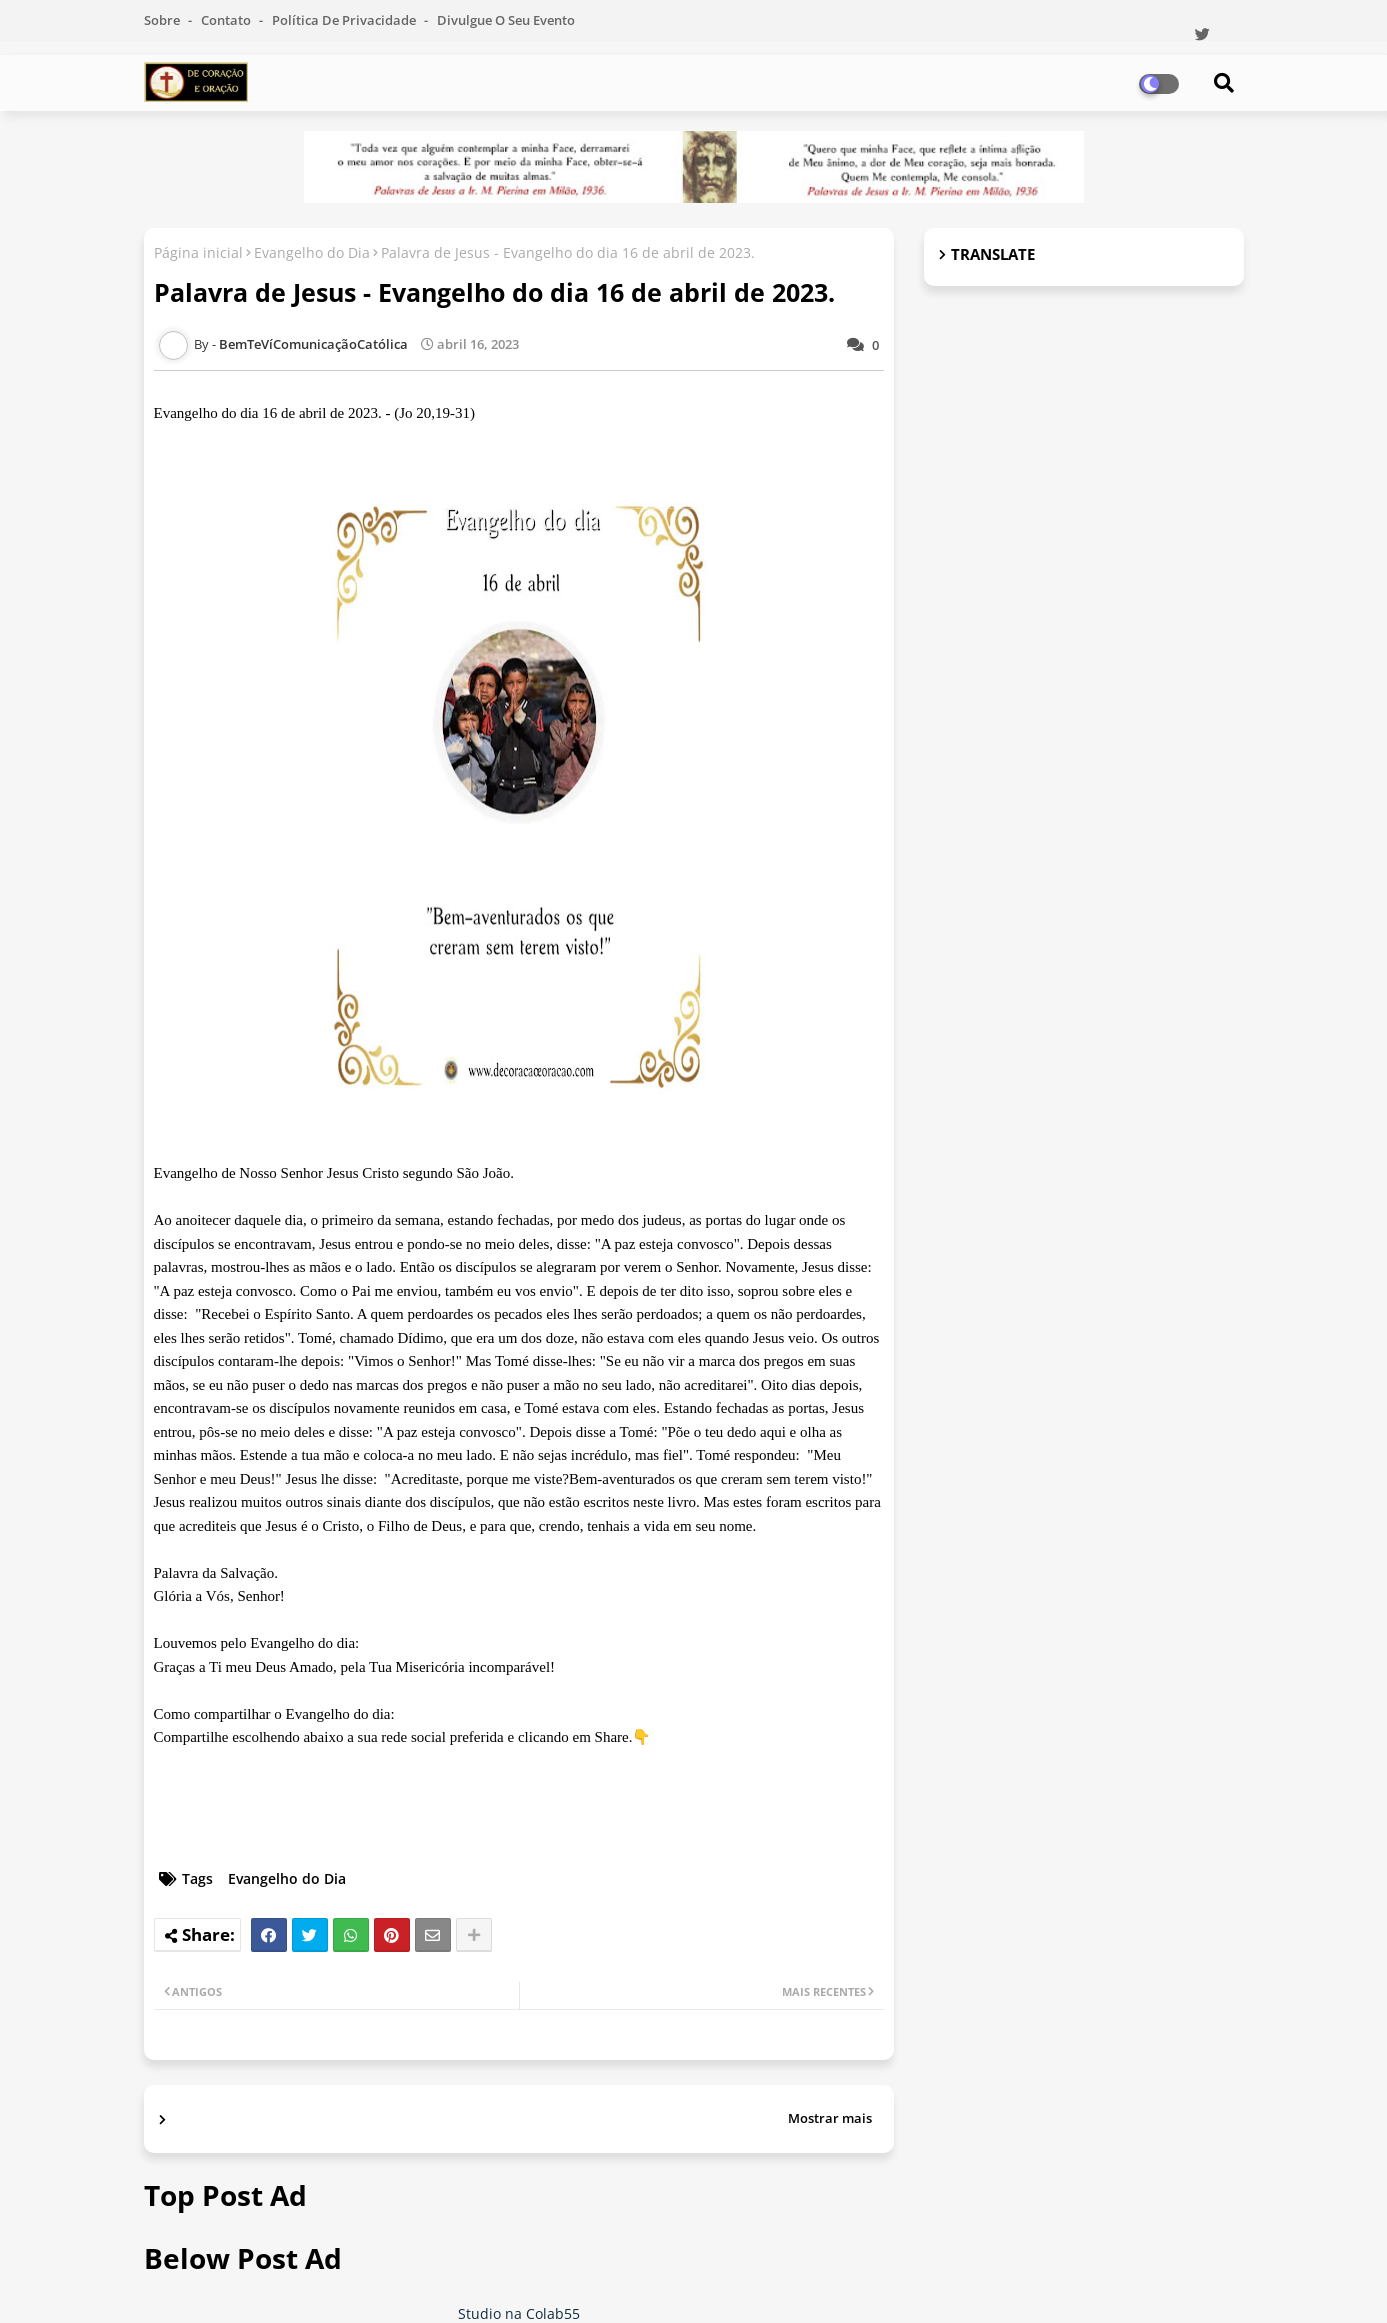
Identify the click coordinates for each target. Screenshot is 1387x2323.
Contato (227, 20)
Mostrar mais (830, 2118)
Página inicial (198, 252)
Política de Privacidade (345, 20)
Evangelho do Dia (312, 252)
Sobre (163, 20)
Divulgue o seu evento (506, 20)
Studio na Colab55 (519, 2313)
